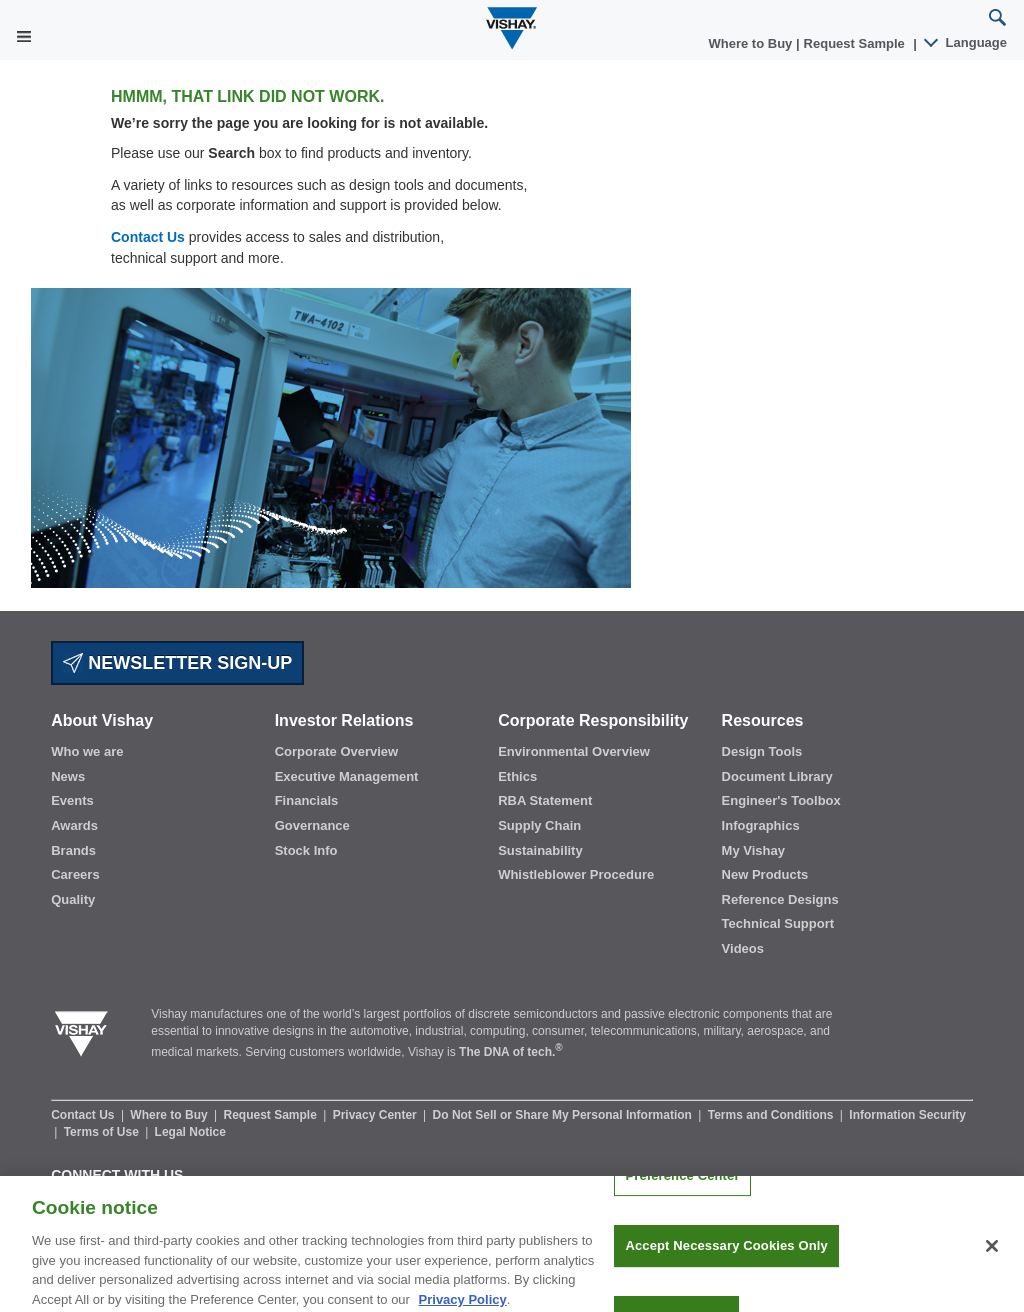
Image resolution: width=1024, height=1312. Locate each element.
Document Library (777, 776)
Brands (73, 850)
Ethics (517, 776)
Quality (73, 899)
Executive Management (347, 776)
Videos (743, 948)
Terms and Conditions (772, 1115)
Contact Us (148, 237)
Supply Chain (539, 825)
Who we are (87, 751)
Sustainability (540, 850)
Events (72, 800)
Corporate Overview (337, 751)
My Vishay (753, 850)
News (68, 776)
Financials (307, 800)
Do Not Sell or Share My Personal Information (564, 1115)
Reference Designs (780, 899)
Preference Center (682, 1184)
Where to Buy (752, 43)
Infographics (761, 825)
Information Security (907, 1115)
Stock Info (306, 850)
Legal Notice (190, 1132)
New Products (765, 874)
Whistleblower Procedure (576, 874)
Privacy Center (376, 1115)
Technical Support (778, 923)
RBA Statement (545, 800)
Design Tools (762, 751)
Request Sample (272, 1115)
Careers (75, 874)
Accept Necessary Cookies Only (726, 1255)
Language (966, 42)
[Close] (992, 1255)
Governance (312, 825)
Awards (74, 825)
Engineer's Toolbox (781, 800)
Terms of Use (103, 1132)
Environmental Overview (574, 751)
